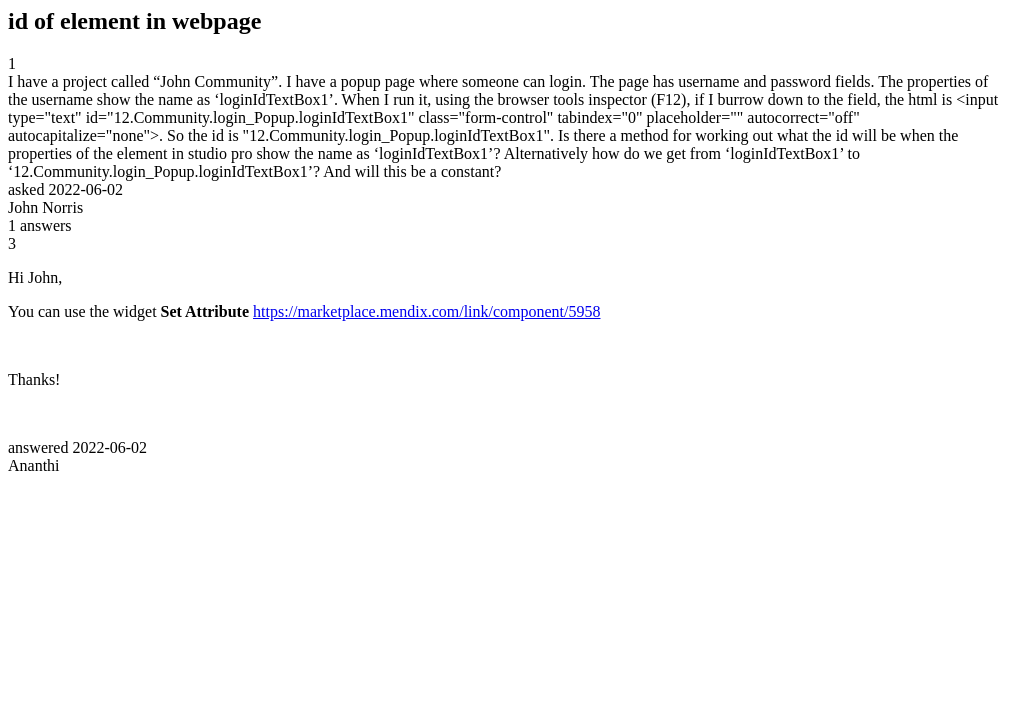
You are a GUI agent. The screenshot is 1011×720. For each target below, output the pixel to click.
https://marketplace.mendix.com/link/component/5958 (426, 311)
